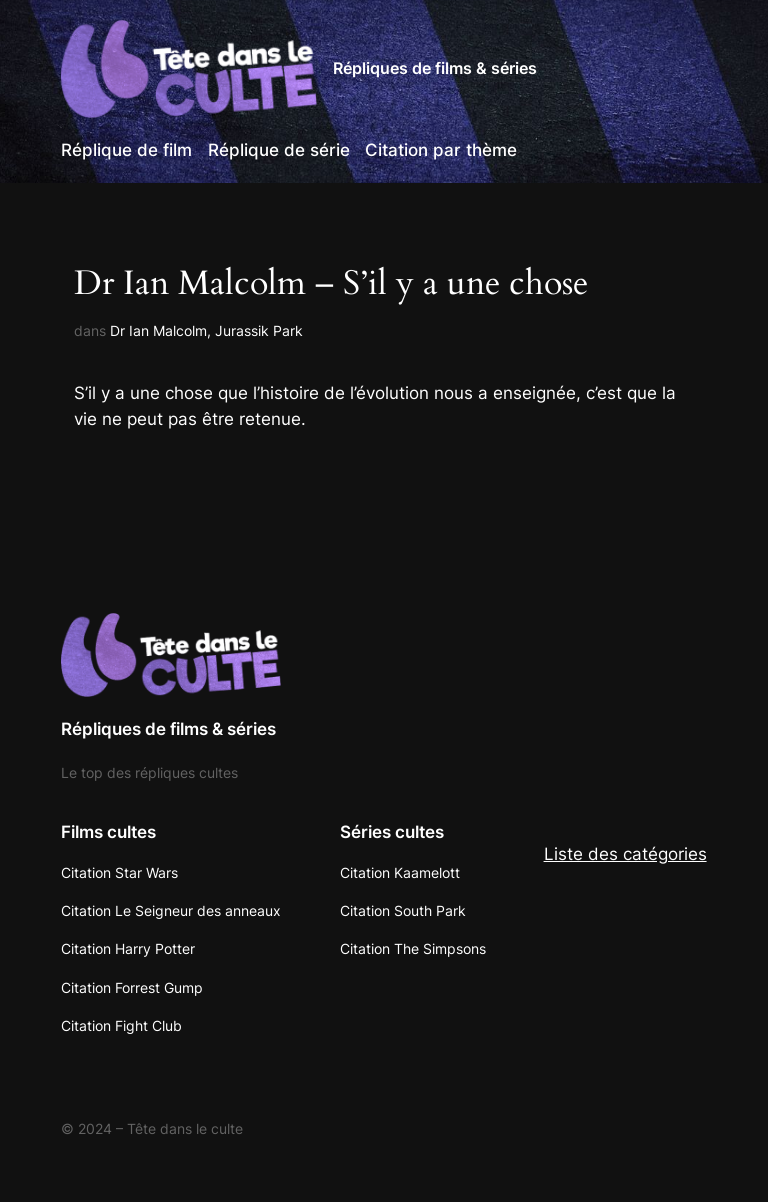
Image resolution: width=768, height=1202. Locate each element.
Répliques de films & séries (435, 68)
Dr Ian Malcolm (158, 330)
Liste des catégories (625, 854)
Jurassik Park (259, 330)
